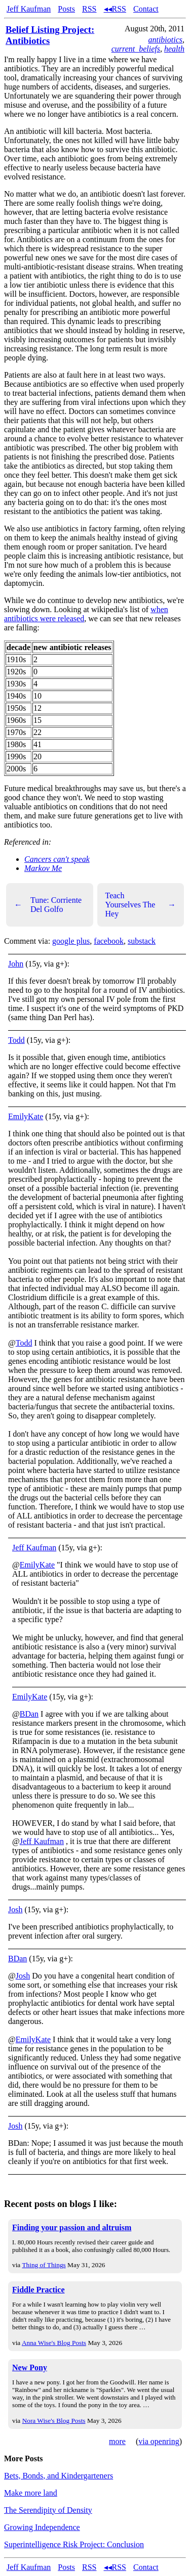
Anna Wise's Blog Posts (54, 2343)
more (117, 2441)
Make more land (30, 2493)
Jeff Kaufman (29, 9)
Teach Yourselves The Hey (140, 904)
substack (142, 941)
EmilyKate (25, 1116)
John (15, 963)
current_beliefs (135, 48)
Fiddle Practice (38, 2289)
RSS (89, 9)
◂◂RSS (115, 9)
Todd (16, 1040)
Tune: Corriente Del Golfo (48, 904)
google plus (71, 941)
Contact (146, 9)
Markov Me (43, 868)
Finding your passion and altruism (71, 2227)
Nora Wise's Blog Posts (54, 2420)
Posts (66, 9)
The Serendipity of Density (48, 2510)
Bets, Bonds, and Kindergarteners (58, 2475)
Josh (15, 1909)
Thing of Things (43, 2265)
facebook (109, 941)
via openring (158, 2441)
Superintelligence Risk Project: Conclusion (74, 2544)
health (174, 48)
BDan (29, 1714)
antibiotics (165, 39)
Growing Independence (42, 2527)
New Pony (29, 2367)
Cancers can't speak (57, 859)
